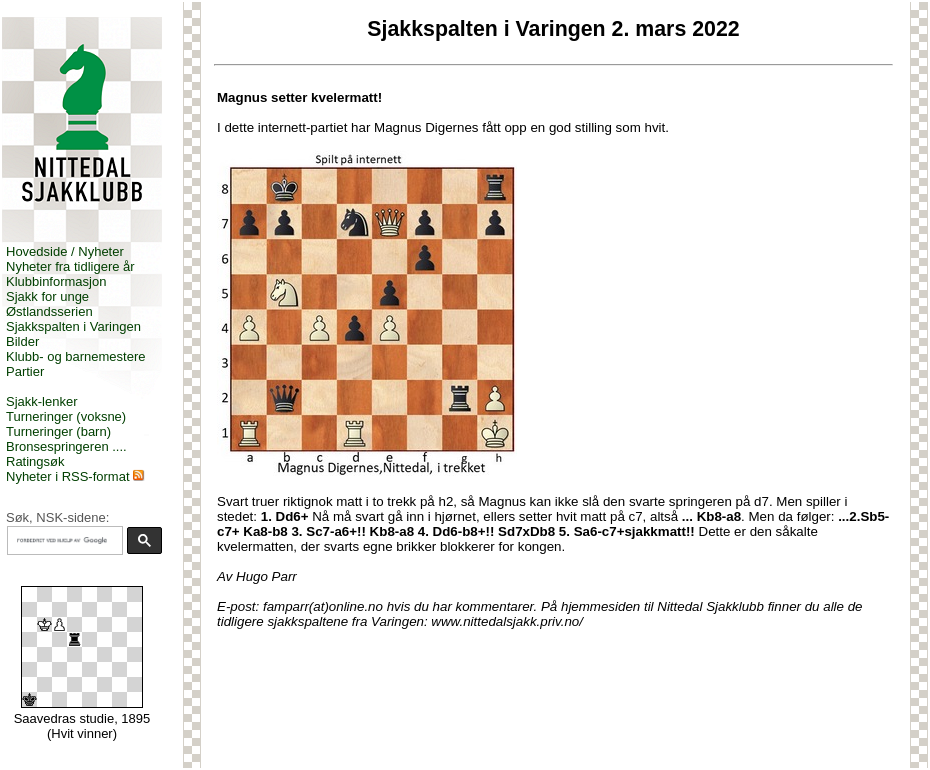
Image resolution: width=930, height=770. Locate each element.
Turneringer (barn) (58, 431)
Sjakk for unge (47, 296)
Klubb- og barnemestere (75, 356)
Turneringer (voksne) (66, 416)
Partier (25, 371)
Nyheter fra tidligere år (70, 266)
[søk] (63, 541)
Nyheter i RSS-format (68, 476)
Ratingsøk (35, 461)
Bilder (22, 341)
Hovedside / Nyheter (65, 251)
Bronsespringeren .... (66, 446)
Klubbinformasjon (56, 281)
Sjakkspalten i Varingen (73, 326)
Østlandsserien (49, 311)
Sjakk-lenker (42, 401)
